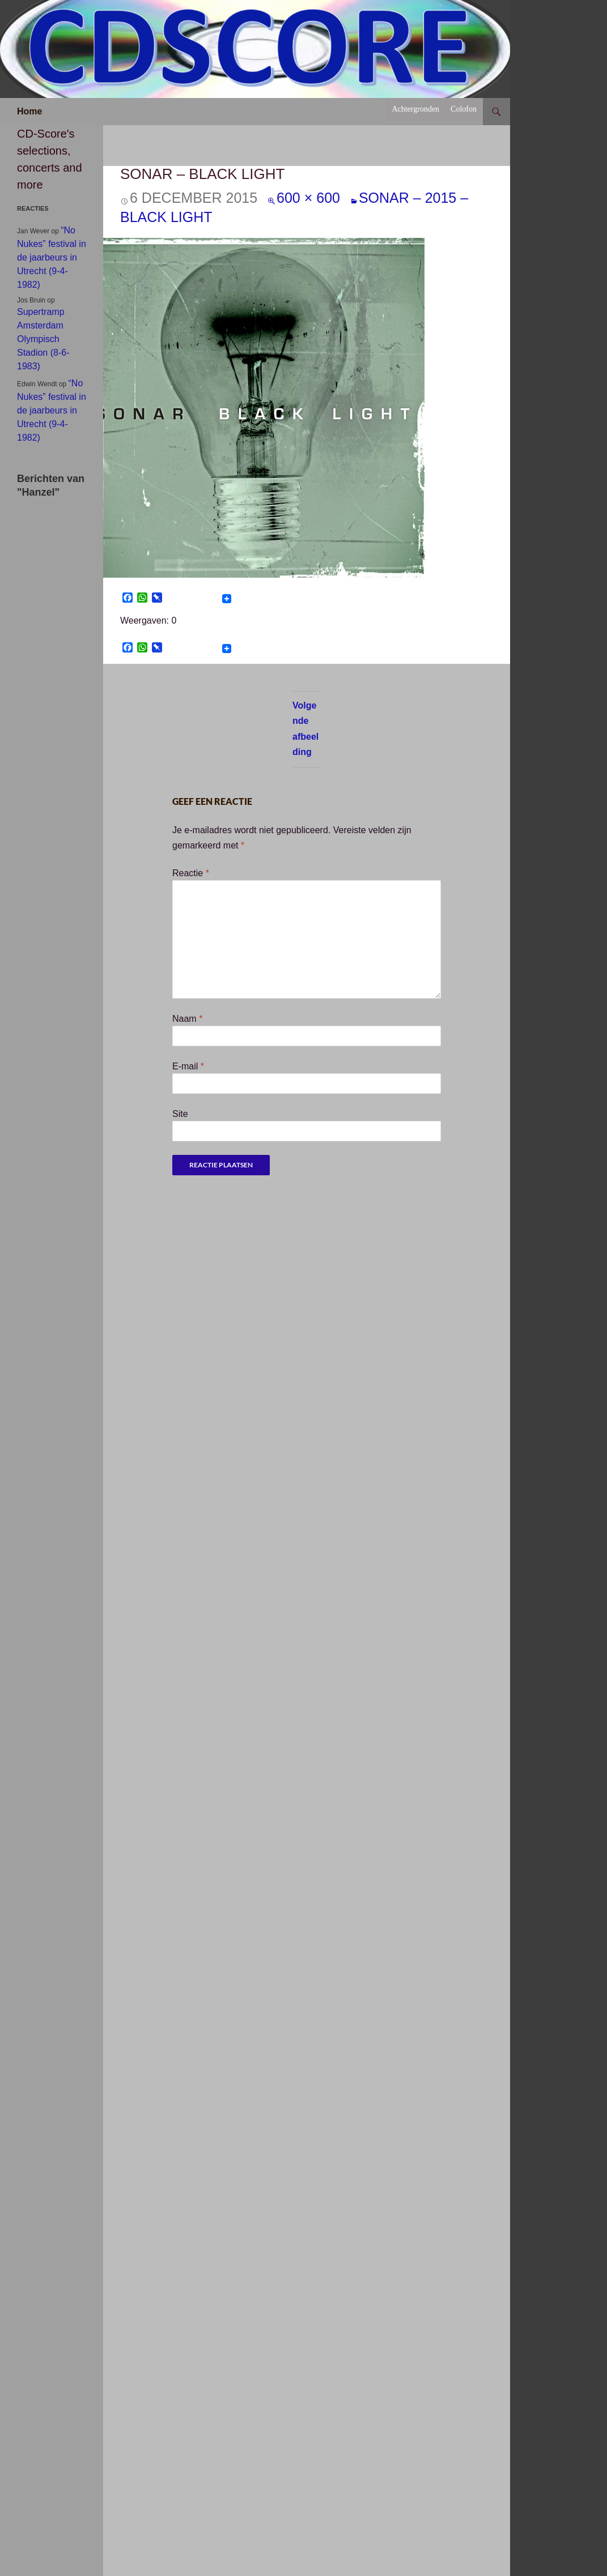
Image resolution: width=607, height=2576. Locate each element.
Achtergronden (415, 109)
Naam (187, 1018)
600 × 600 (308, 198)
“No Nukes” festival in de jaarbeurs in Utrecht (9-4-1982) (51, 257)
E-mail (188, 1066)
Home (29, 111)
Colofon (464, 109)
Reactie (190, 873)
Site (180, 1114)
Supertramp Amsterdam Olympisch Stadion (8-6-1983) (43, 339)
